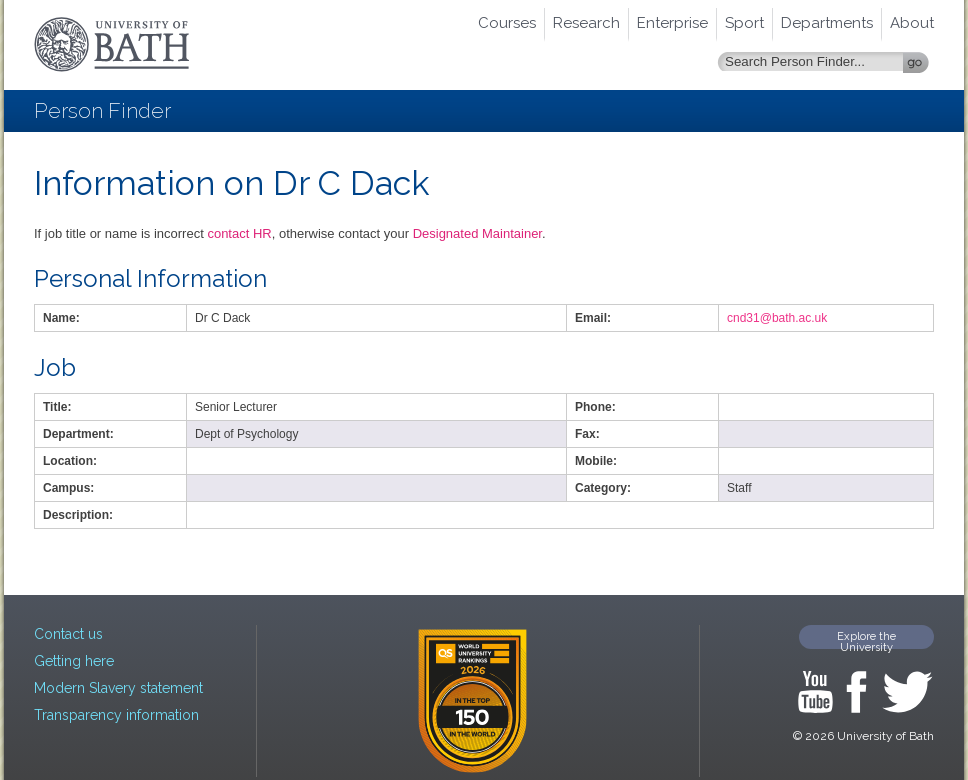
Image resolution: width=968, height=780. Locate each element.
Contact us (68, 634)
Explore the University (866, 639)
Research (586, 23)
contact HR (239, 233)
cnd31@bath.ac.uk (777, 318)
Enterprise (672, 23)
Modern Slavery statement (118, 688)
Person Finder (102, 110)
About (912, 23)
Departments (827, 23)
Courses (507, 23)
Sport (744, 23)
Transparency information (116, 715)
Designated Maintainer (477, 233)
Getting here (74, 661)
